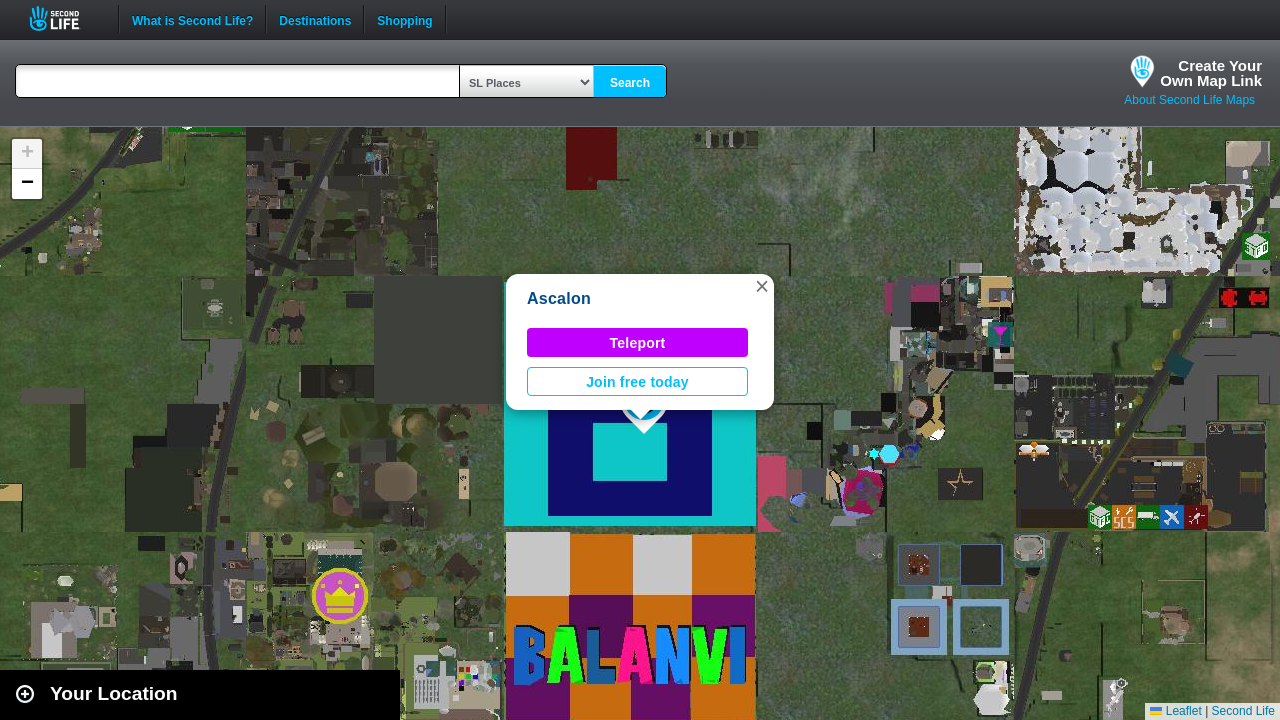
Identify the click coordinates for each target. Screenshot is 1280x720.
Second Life (65, 18)
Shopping (404, 19)
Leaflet (1175, 711)
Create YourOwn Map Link (1211, 73)
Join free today (637, 382)
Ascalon (559, 298)
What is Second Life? (192, 19)
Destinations (315, 19)
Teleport (638, 343)
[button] (762, 286)
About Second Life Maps (1189, 100)
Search (630, 83)
